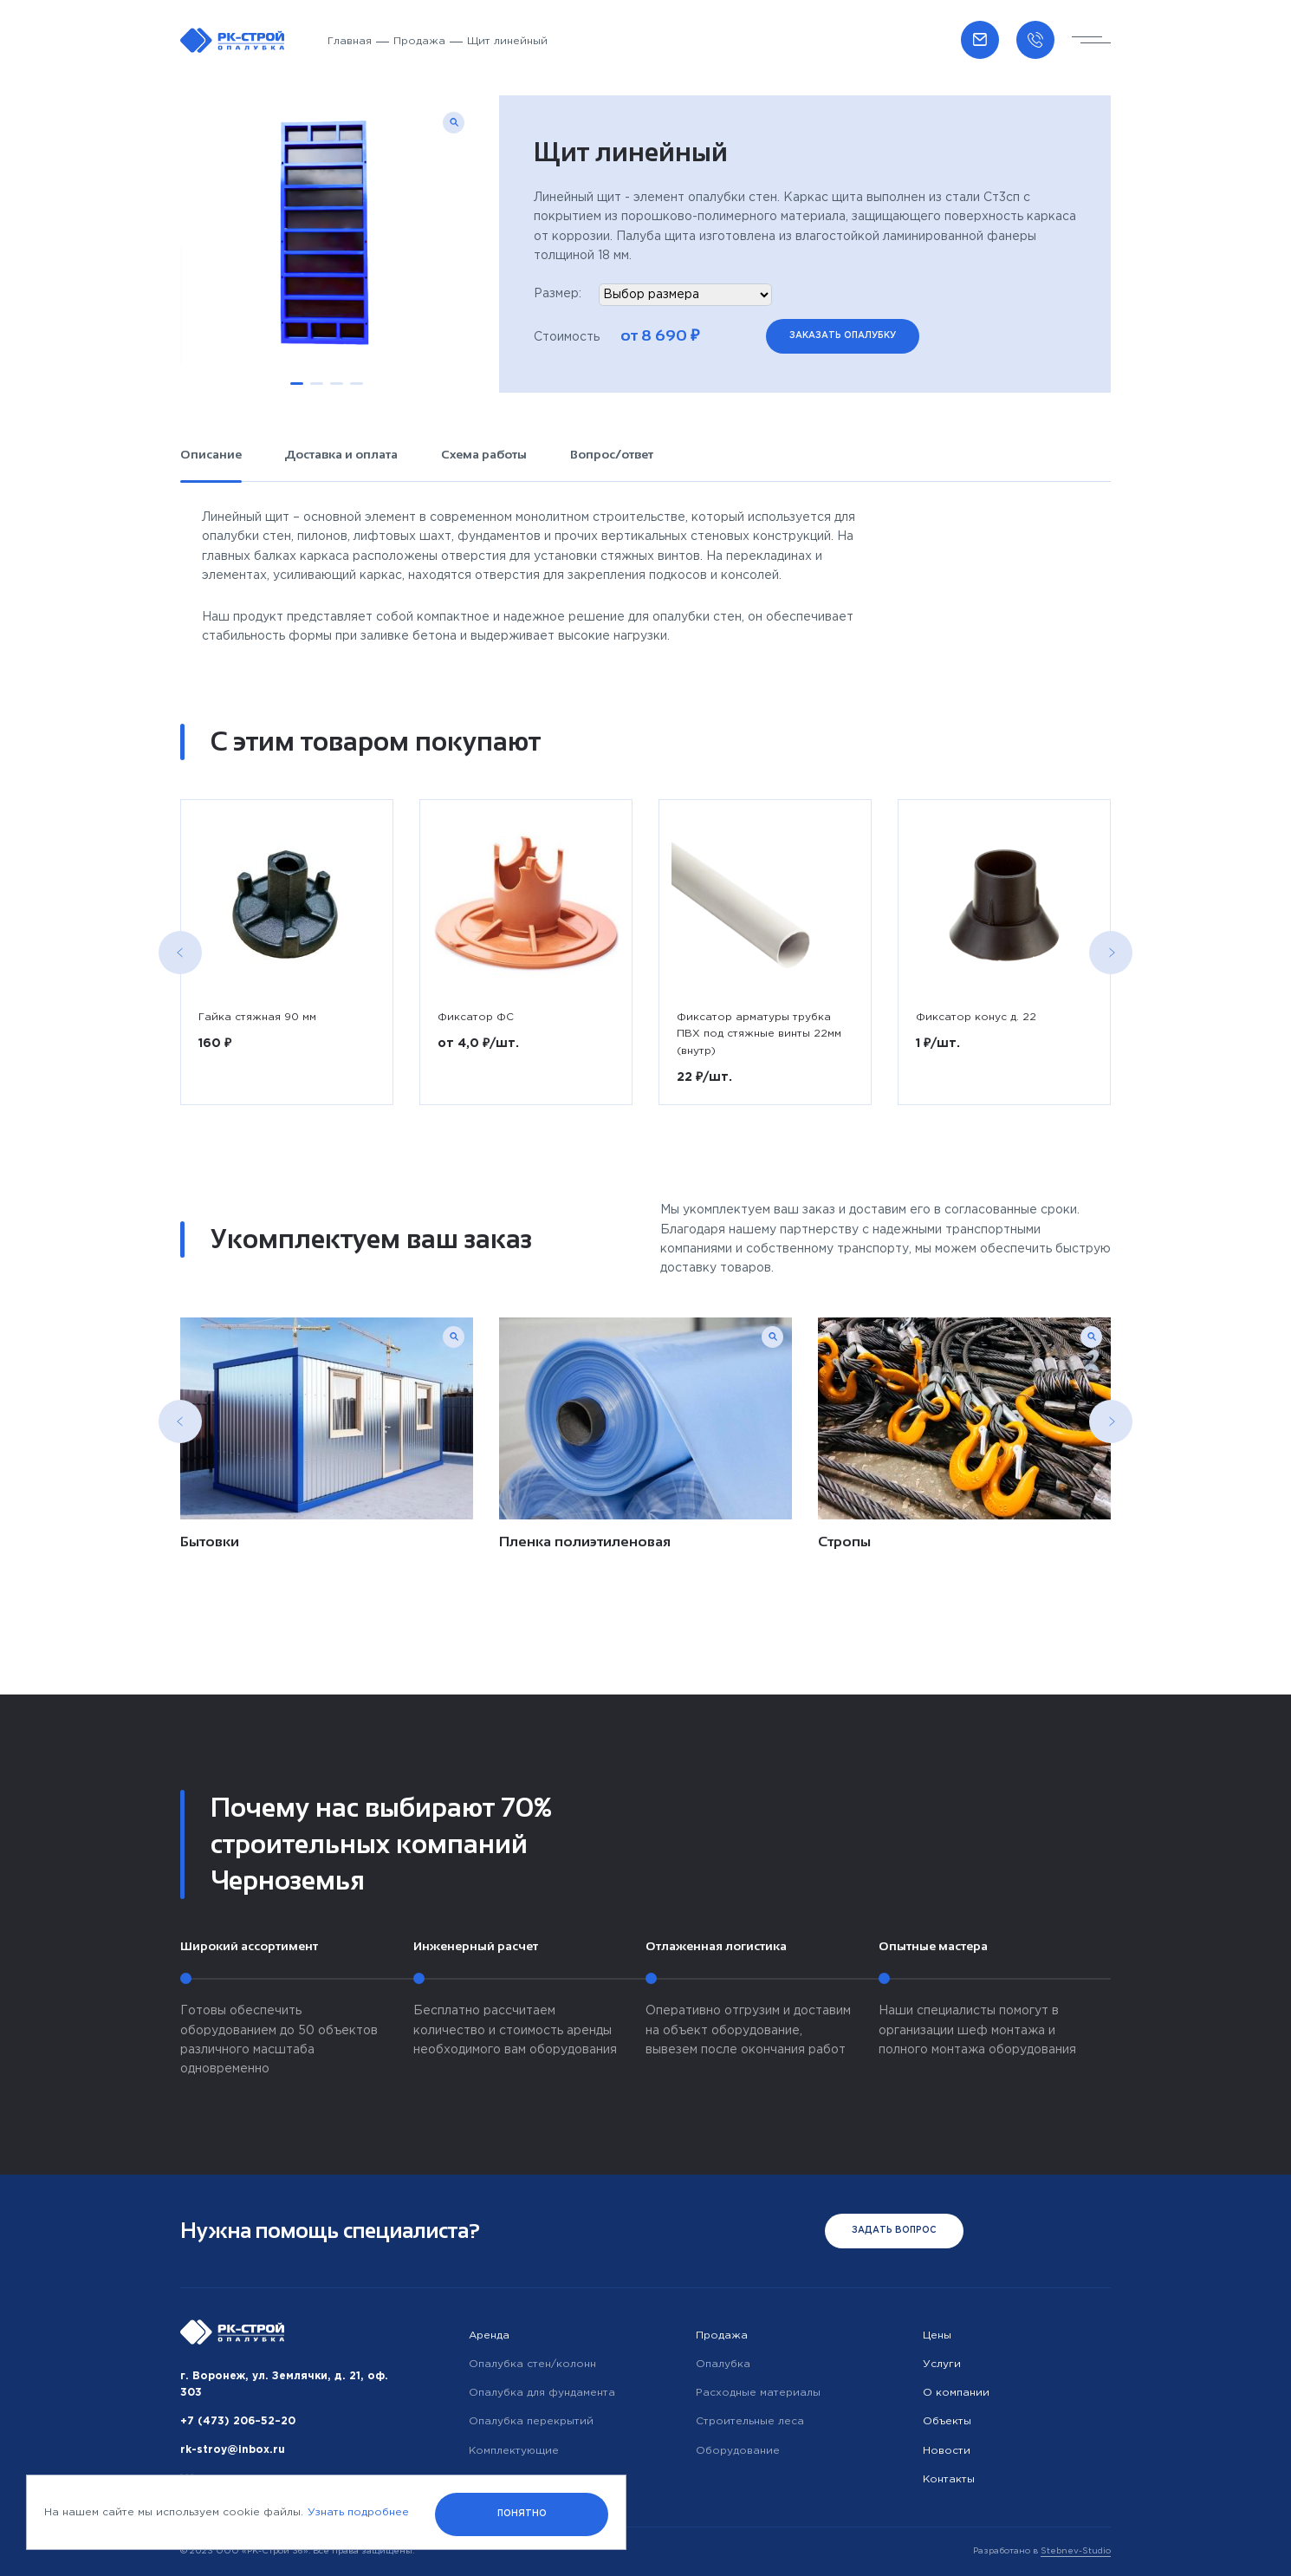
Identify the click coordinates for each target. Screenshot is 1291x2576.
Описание (211, 454)
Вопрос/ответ (611, 454)
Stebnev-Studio (1076, 2551)
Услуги (942, 2364)
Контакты (949, 2479)
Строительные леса (750, 2421)
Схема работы (484, 454)
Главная (350, 41)
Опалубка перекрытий (531, 2421)
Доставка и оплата (341, 454)
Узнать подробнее (358, 2512)
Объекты (947, 2421)
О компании (956, 2392)
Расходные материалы (758, 2392)
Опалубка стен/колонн (532, 2364)
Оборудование (738, 2451)
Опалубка (723, 2364)
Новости (946, 2451)
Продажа (419, 41)
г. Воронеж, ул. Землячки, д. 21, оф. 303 (284, 2384)
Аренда (489, 2335)
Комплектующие (514, 2451)
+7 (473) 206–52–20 (237, 2421)
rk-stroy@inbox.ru (232, 2450)
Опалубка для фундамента (542, 2392)
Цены (937, 2335)
